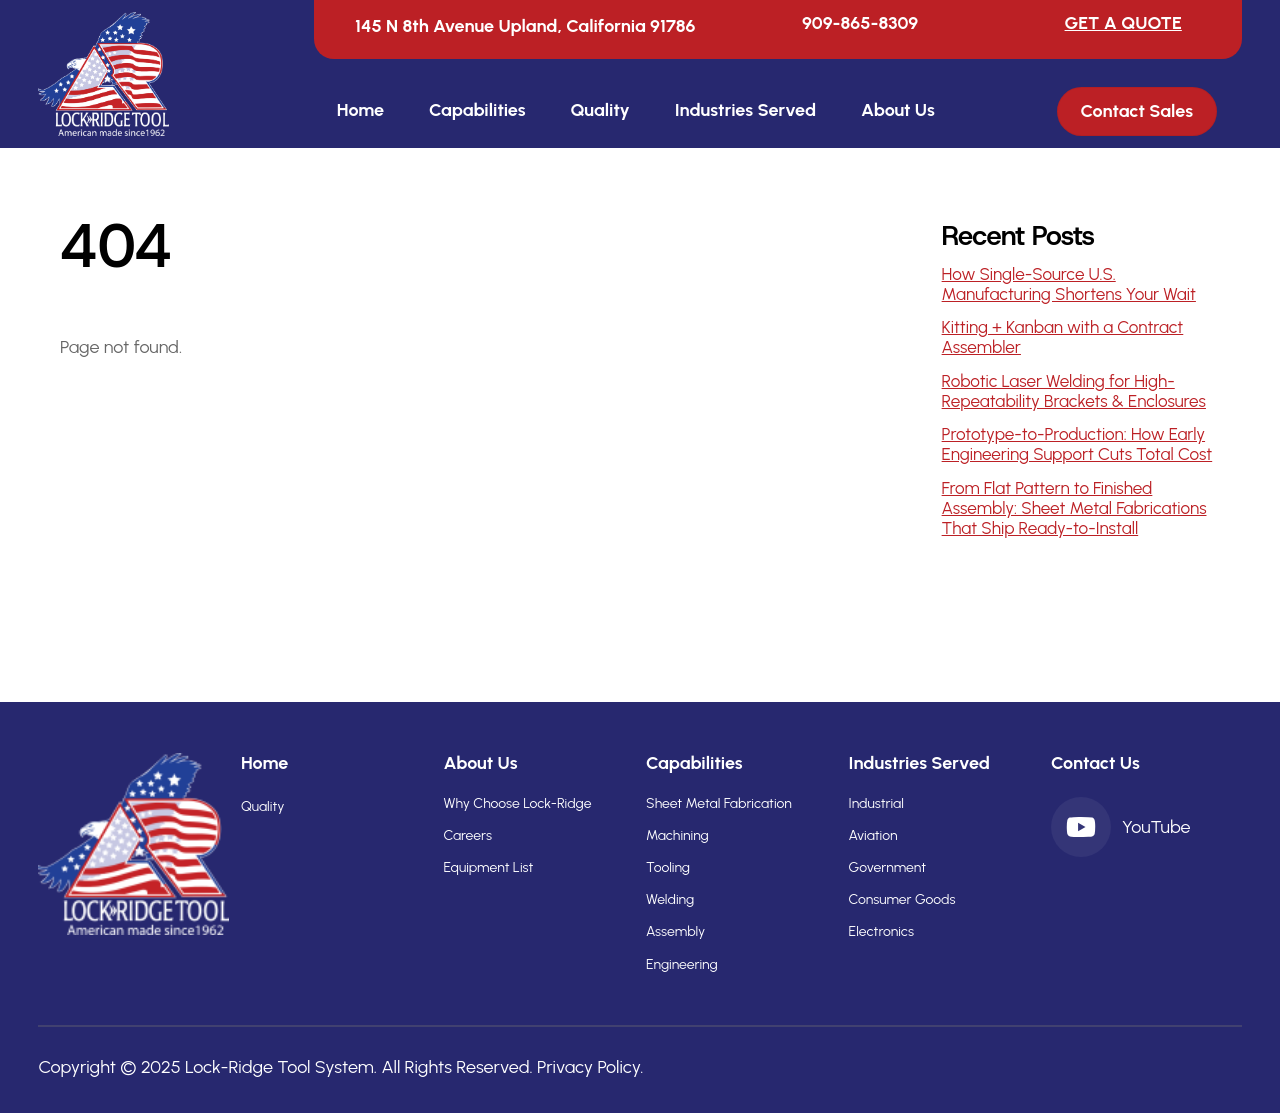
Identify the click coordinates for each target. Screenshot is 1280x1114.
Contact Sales (1137, 112)
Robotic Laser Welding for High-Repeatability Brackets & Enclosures (1074, 391)
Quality (599, 110)
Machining (677, 835)
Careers (467, 835)
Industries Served (745, 110)
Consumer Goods (902, 899)
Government (888, 867)
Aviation (873, 835)
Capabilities (477, 110)
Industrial (876, 803)
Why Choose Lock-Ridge (517, 803)
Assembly (675, 931)
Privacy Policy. (590, 1067)
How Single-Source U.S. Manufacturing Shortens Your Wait (1069, 284)
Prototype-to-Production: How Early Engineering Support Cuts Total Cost (1077, 444)
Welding (670, 899)
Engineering (682, 964)
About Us (898, 110)
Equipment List (488, 867)
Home (360, 110)
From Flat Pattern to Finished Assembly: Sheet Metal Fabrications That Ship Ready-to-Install (1074, 508)
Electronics (881, 931)
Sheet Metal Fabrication (719, 803)
